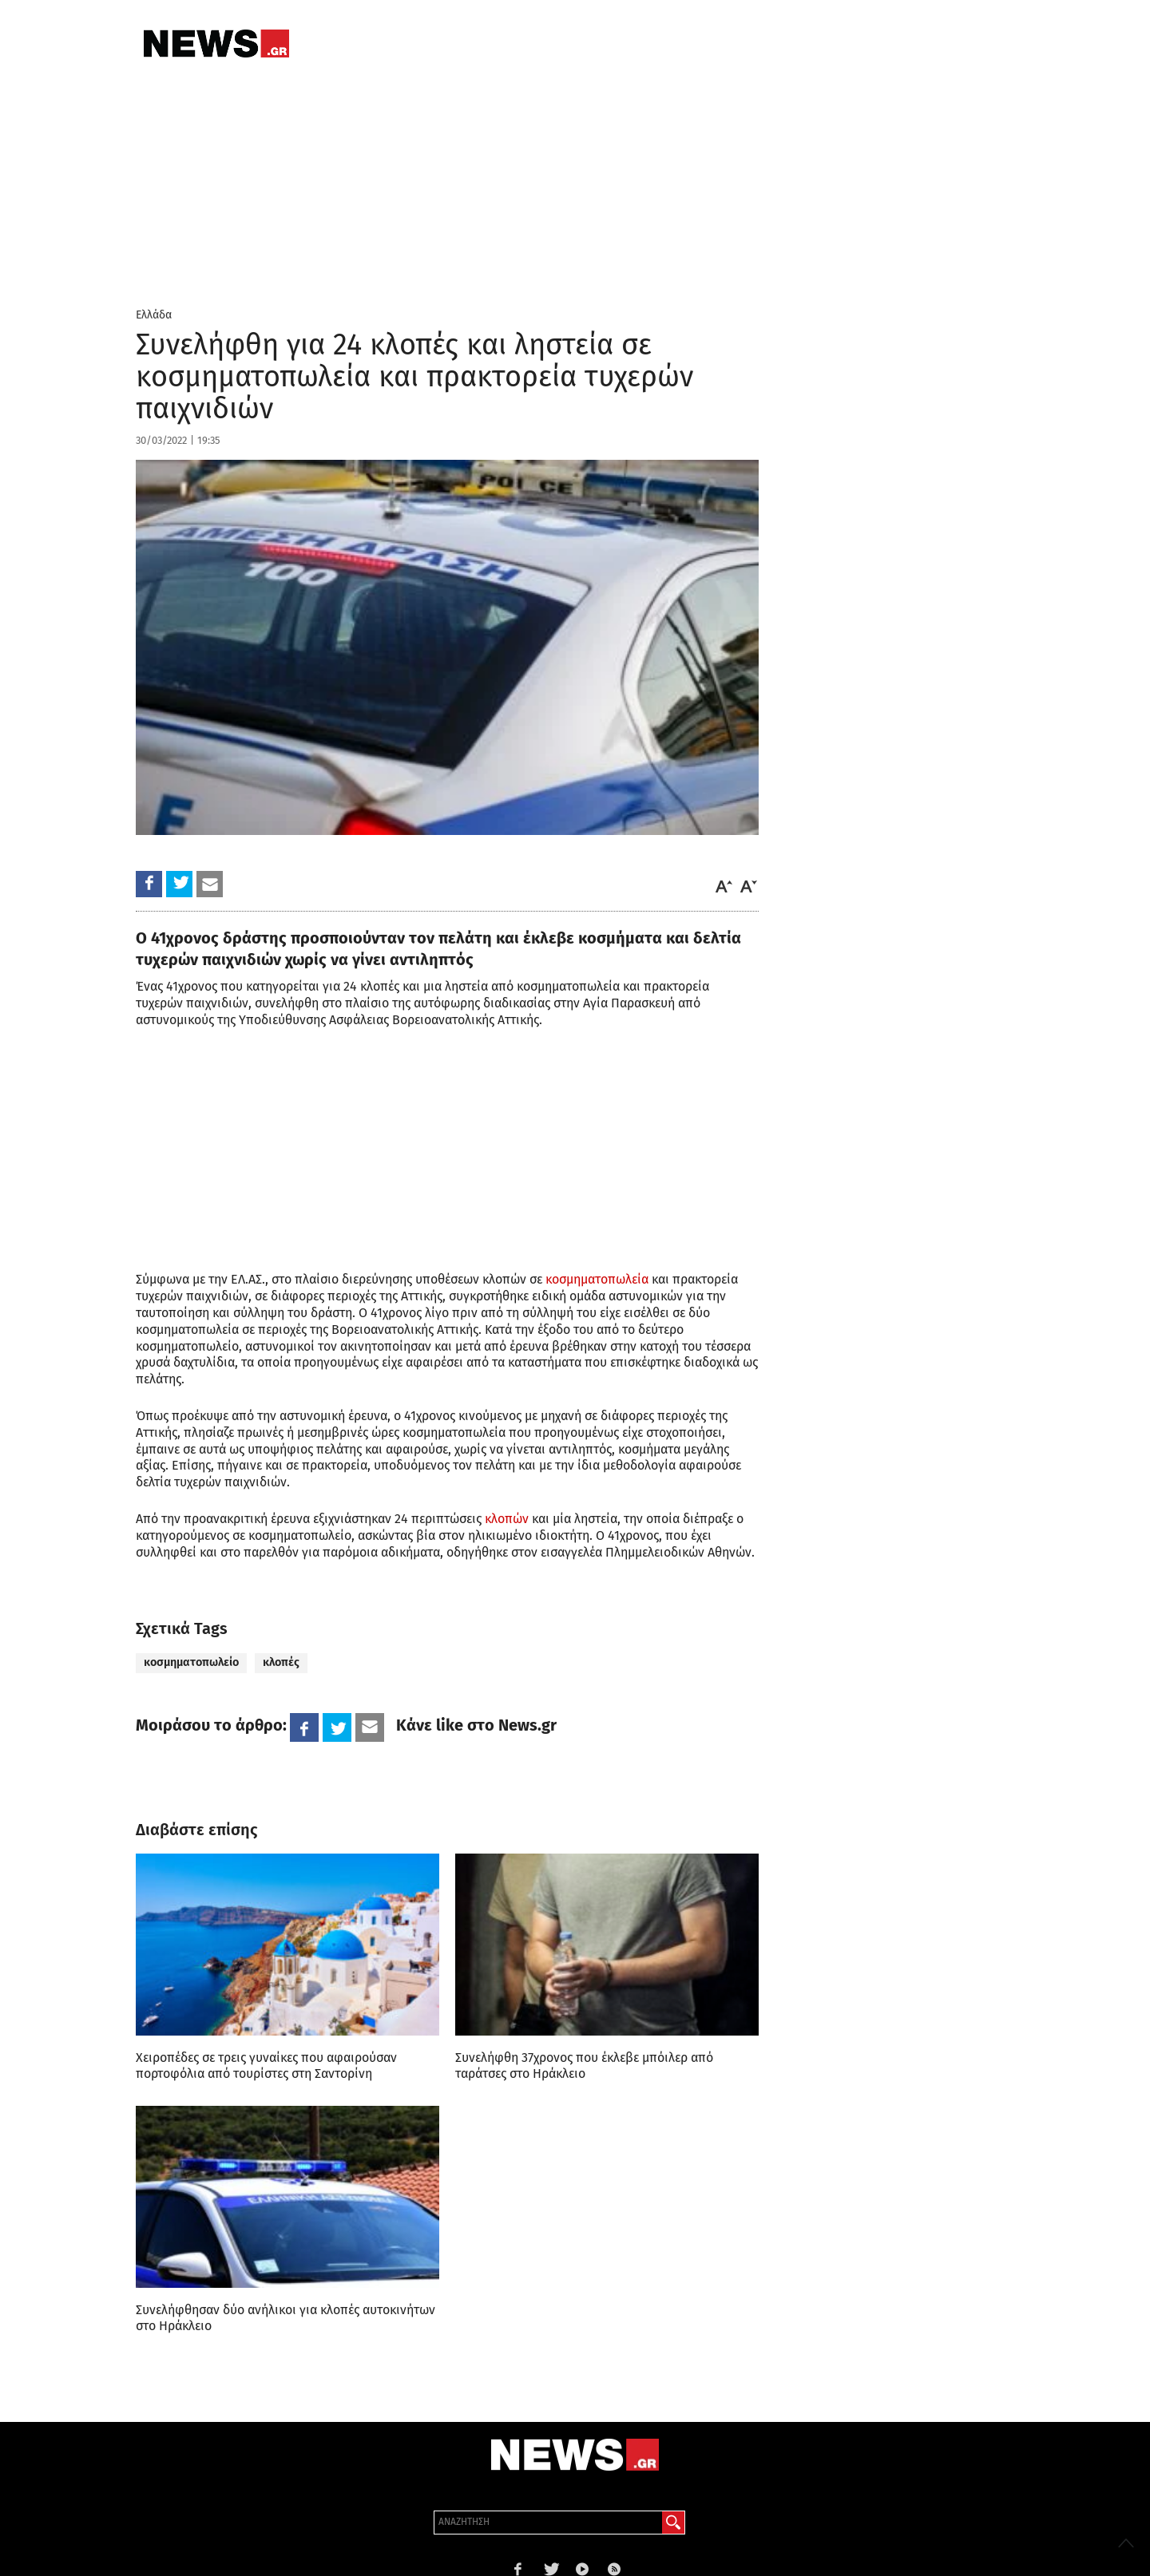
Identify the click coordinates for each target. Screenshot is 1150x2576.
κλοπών (507, 1518)
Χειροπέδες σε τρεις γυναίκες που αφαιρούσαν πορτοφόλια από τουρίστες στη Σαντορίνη (266, 2065)
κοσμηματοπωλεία (596, 1279)
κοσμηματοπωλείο (191, 1662)
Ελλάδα (154, 315)
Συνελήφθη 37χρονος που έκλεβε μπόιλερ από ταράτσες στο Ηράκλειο (584, 2065)
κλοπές (281, 1662)
